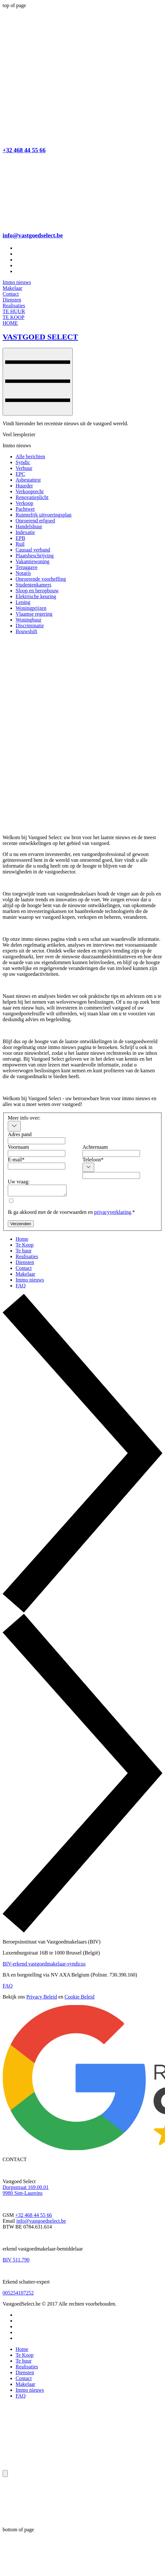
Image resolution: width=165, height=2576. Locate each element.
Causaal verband (33, 550)
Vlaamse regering (34, 614)
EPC (20, 474)
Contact (24, 2380)
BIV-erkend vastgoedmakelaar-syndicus (44, 1965)
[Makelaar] (12, 288)
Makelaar (25, 2386)
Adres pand (20, 1134)
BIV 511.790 (16, 2261)
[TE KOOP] (13, 317)
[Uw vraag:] (40, 1191)
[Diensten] (12, 299)
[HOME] (10, 323)
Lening (23, 602)
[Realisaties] (14, 305)
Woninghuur (29, 619)
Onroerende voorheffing (41, 579)
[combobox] (14, 1126)
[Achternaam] (111, 1153)
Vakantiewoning (32, 561)
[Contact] (11, 294)
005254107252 (18, 2294)
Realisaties (27, 2368)
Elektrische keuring (36, 596)
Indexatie (25, 532)
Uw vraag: (19, 1181)
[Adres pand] (36, 1140)
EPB (20, 538)
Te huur (24, 2362)
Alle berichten (30, 456)
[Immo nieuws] (17, 282)
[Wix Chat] (51, 2503)
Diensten (25, 2374)
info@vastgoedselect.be (33, 235)
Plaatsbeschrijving (35, 555)
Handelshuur (29, 526)
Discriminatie (30, 625)
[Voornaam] (36, 1153)
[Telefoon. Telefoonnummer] (111, 1175)
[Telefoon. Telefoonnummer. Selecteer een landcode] (88, 1167)
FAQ (8, 1987)
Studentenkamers (33, 584)
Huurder (24, 485)
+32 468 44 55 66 (24, 150)
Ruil (20, 544)
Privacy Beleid (41, 1998)
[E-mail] (36, 1166)
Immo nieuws (30, 2392)
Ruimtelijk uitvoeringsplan (43, 515)
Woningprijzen (31, 608)
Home (22, 2351)
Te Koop (24, 2357)
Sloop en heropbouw (37, 590)
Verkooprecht (30, 491)
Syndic (23, 462)
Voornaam (18, 1147)
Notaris (23, 573)
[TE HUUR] (14, 311)
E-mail (16, 1159)
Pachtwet (25, 509)
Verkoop (24, 503)
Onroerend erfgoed (35, 520)
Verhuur (24, 468)
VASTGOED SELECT (40, 337)
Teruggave (26, 567)
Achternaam (95, 1147)
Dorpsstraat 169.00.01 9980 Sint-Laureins (26, 2192)
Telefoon (93, 1159)
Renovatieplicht (32, 497)
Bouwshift (26, 631)
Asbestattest (28, 480)
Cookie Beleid (80, 1998)
